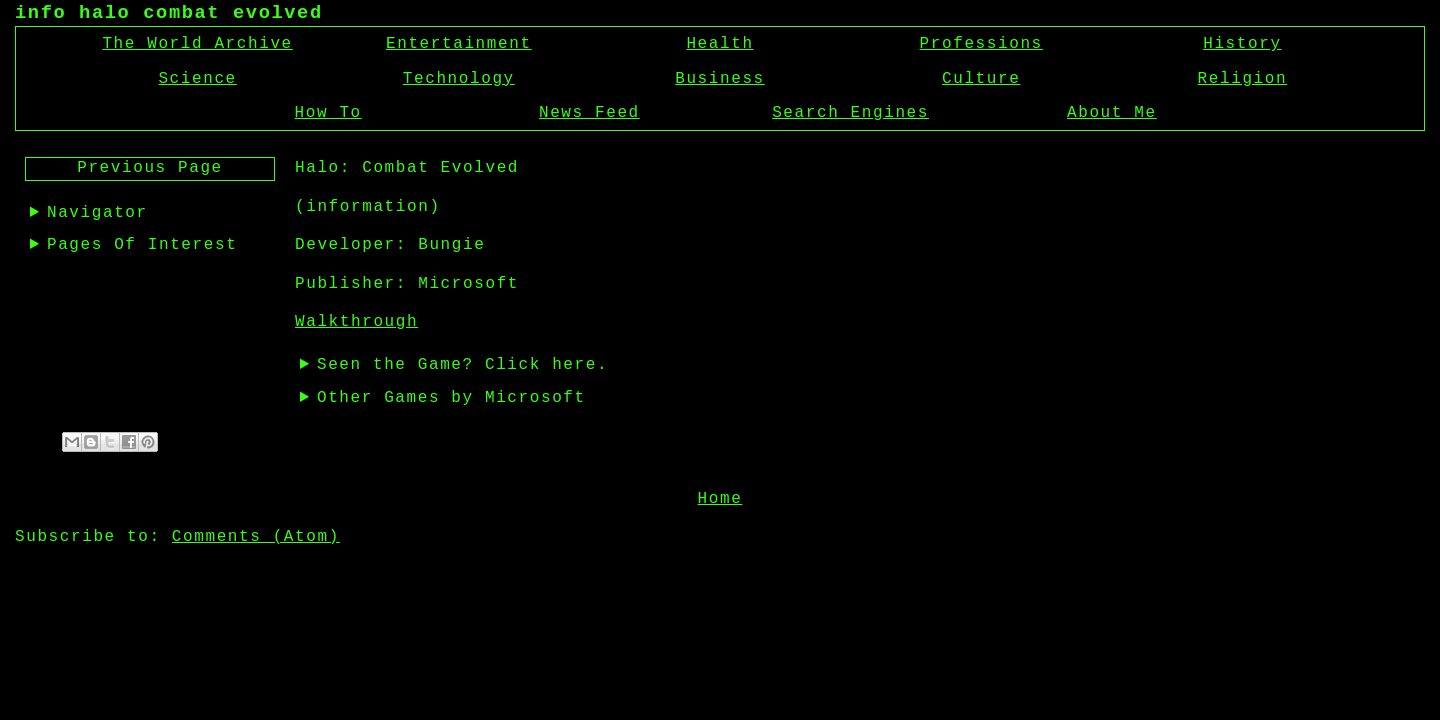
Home (720, 497)
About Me (1112, 113)
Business (720, 79)
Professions (981, 44)
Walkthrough (356, 322)
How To (328, 113)
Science (197, 79)
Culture (981, 79)
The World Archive (197, 44)
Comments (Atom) (256, 535)
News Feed (589, 113)
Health (719, 44)
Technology (459, 79)
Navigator (97, 213)
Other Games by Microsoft (451, 398)
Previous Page (150, 168)
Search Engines (850, 113)
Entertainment (459, 44)
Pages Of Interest (142, 245)
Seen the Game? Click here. (462, 365)
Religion (1243, 79)
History (1242, 44)
